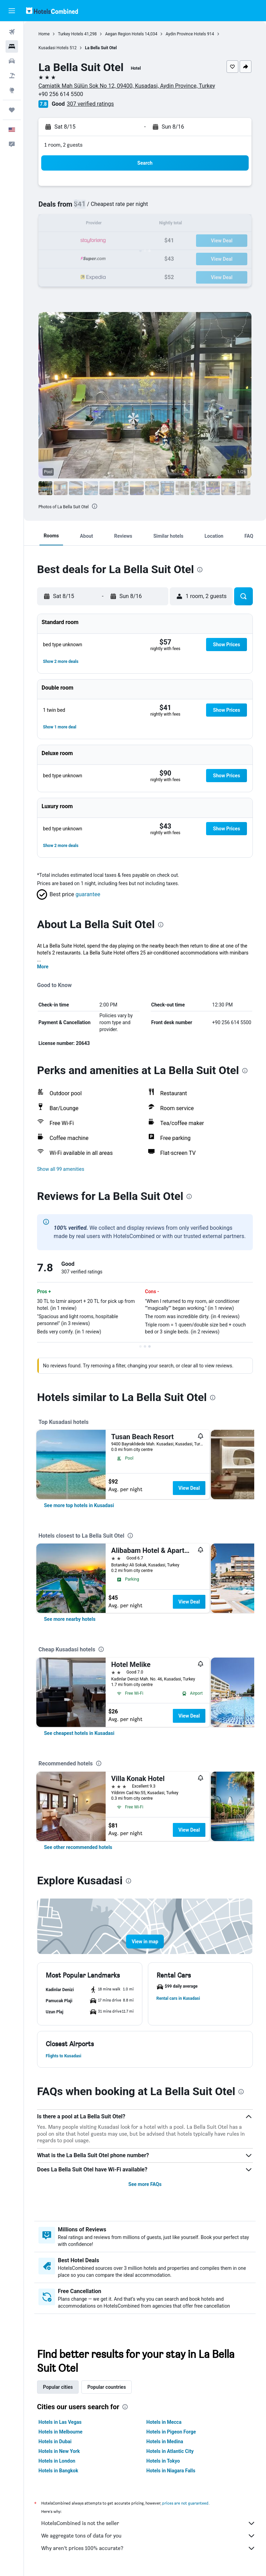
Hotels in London (56, 2461)
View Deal (189, 1488)
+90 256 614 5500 (60, 94)
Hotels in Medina (165, 2441)
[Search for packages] (12, 76)
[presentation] (94, 506)
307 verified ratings (90, 104)
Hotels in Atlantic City (170, 2451)
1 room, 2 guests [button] (63, 144)
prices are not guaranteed (185, 2503)
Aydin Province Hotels (186, 34)
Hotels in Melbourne (60, 2432)
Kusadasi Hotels (53, 47)
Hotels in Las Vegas (59, 2422)
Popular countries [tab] (106, 2387)
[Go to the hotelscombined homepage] (52, 10)
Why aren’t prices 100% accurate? (148, 2548)
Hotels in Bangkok (58, 2470)
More (42, 966)
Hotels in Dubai (55, 2441)
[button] (11, 10)
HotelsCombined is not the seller (148, 2523)
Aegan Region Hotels (124, 34)
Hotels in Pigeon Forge (171, 2432)
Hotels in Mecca (164, 2422)
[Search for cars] (12, 61)
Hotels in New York (59, 2451)
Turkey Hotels (70, 34)
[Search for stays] (12, 46)
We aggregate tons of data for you (148, 2536)
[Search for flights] (12, 32)
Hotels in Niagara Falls (171, 2470)
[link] (78, 1505)
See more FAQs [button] (145, 2184)
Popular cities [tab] (58, 2387)
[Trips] (12, 110)
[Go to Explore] (12, 90)
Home (44, 34)
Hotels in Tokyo (163, 2461)
